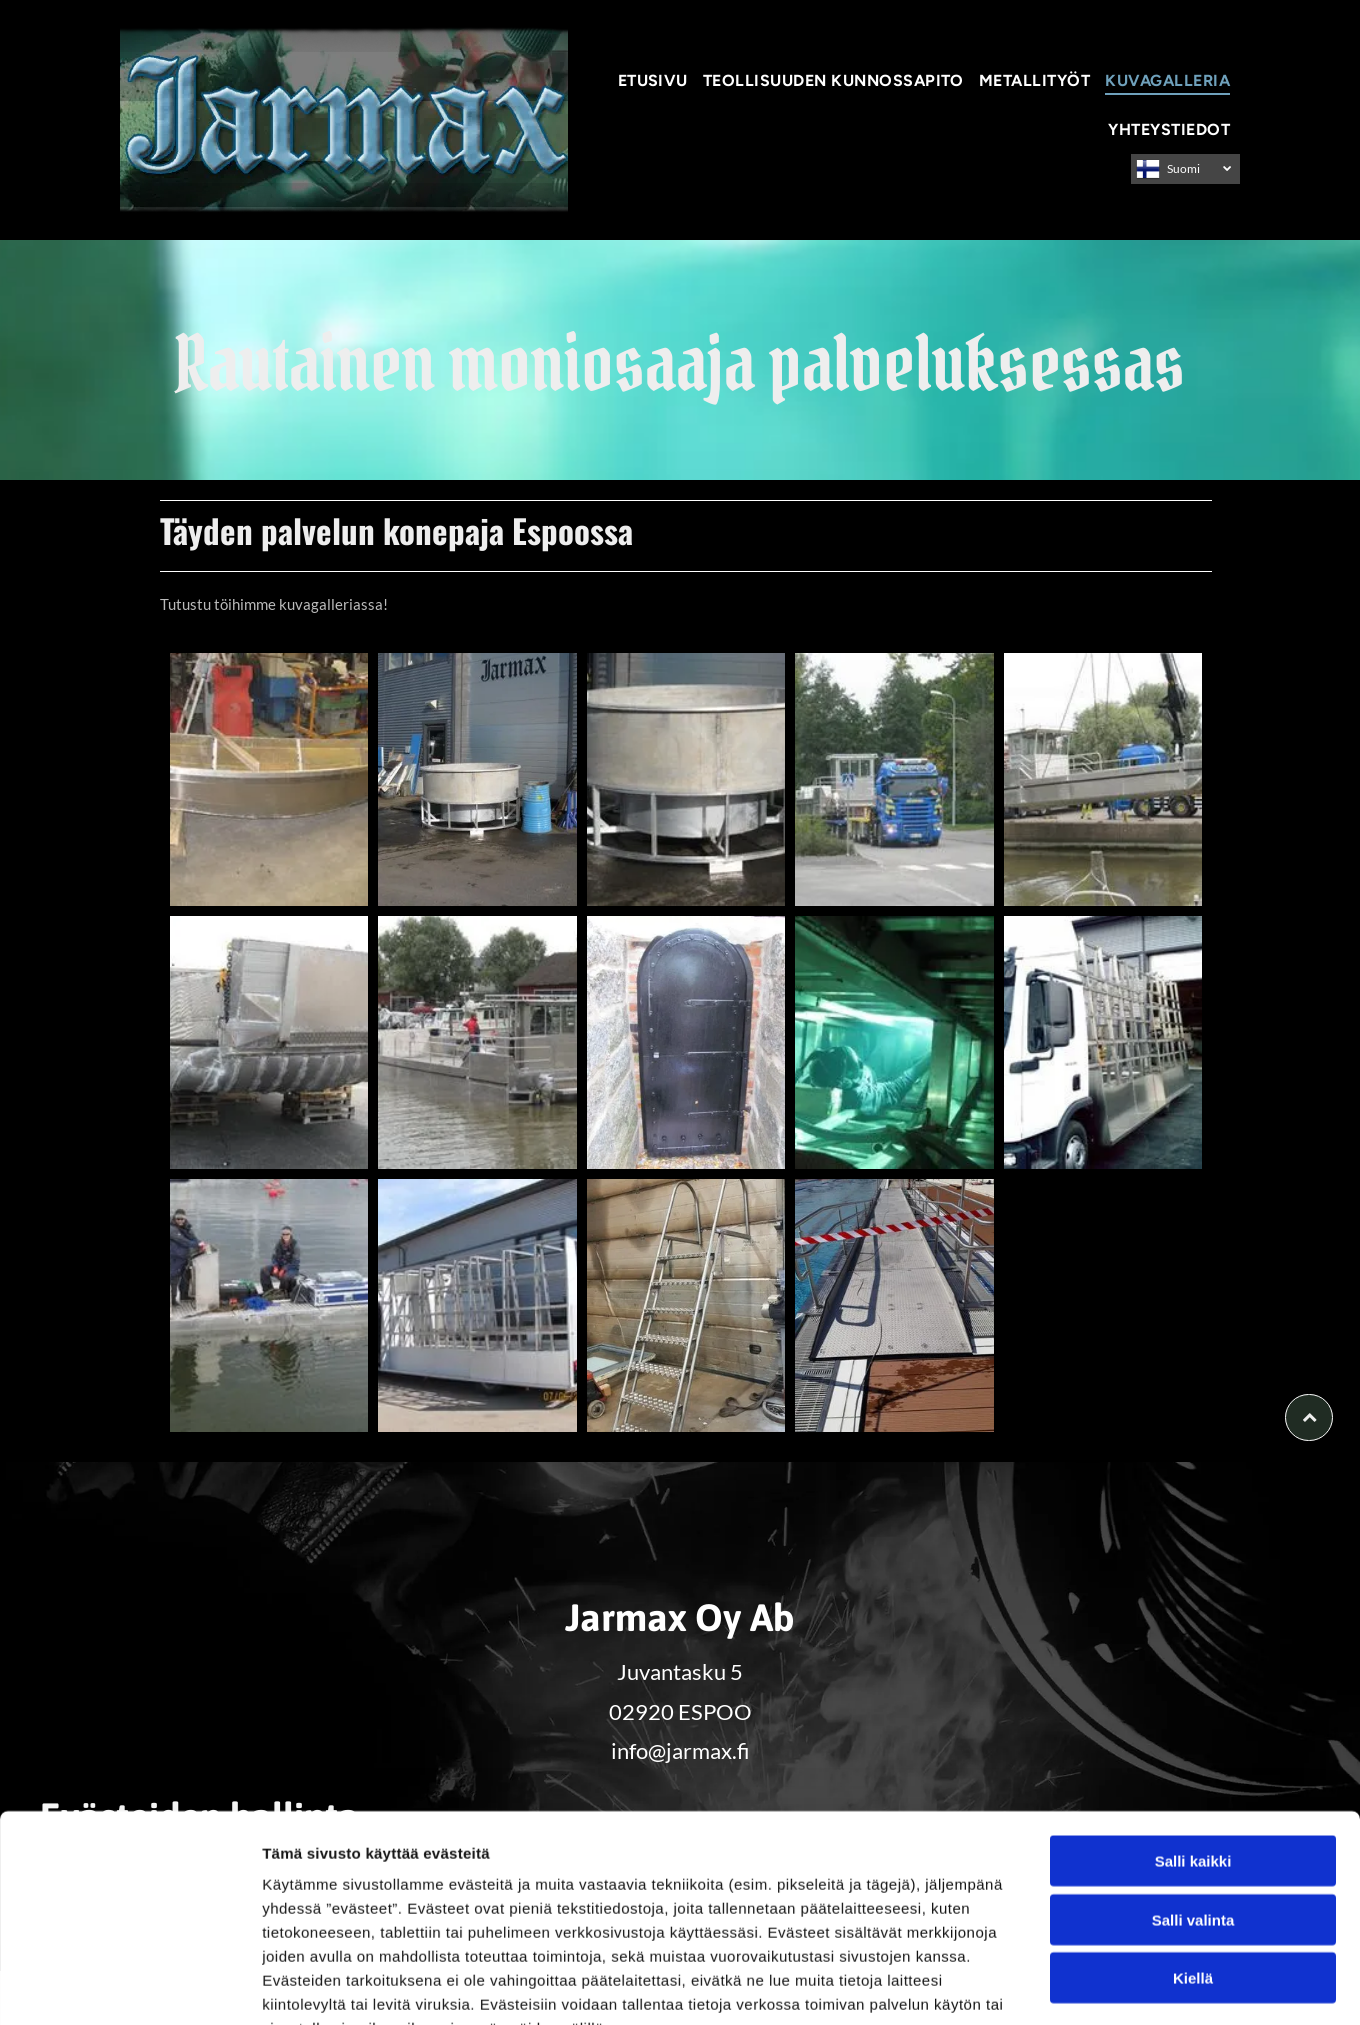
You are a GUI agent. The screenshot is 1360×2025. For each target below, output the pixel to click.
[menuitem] (655, 80)
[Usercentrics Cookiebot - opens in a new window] (129, 1986)
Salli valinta (1193, 1796)
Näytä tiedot (1069, 1985)
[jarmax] (269, 779)
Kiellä (1193, 1855)
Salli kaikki (1193, 1738)
